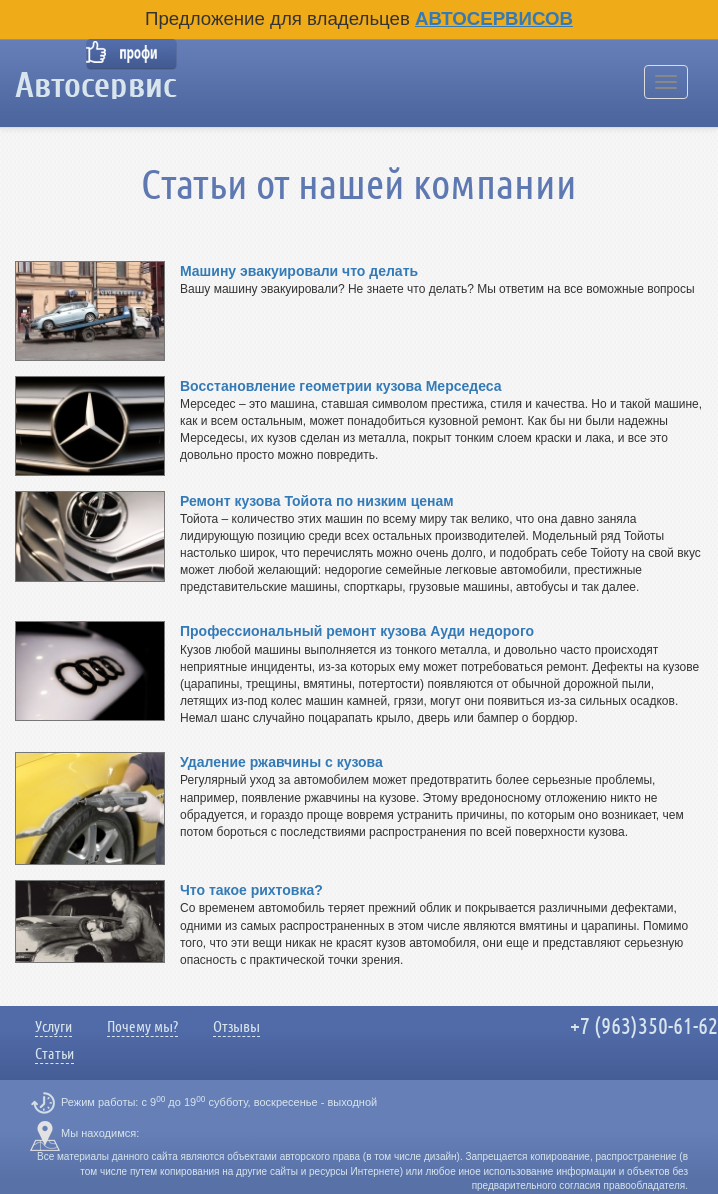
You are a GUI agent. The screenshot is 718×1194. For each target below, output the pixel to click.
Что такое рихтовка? (251, 890)
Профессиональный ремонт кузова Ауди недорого (357, 631)
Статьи (54, 1054)
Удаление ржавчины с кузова (281, 762)
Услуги (53, 1027)
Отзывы (236, 1027)
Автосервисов (494, 18)
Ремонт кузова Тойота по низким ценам (317, 501)
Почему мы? (142, 1027)
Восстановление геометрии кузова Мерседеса (340, 386)
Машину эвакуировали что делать (299, 271)
